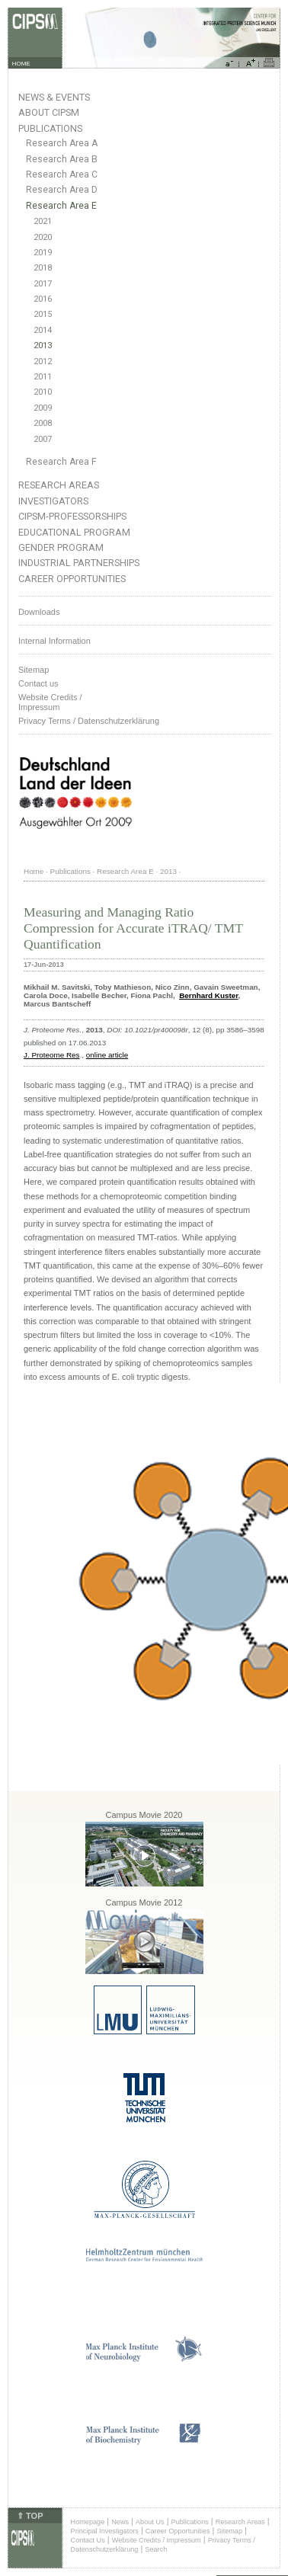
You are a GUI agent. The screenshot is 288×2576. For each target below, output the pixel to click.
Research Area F (61, 461)
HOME (21, 63)
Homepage (88, 2522)
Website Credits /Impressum (50, 702)
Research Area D (62, 189)
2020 (43, 237)
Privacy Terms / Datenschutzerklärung (88, 720)
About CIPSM (48, 112)
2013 (43, 345)
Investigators (53, 501)
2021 (43, 221)
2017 (43, 284)
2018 (43, 268)
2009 (43, 408)
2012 (43, 361)
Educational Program (74, 532)
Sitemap (33, 669)
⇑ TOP (30, 2515)
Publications (50, 128)
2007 (43, 439)
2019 (43, 253)
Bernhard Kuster (208, 995)
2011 (43, 377)
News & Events (54, 97)
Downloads (38, 611)
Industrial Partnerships (78, 562)
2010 (43, 392)
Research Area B (62, 159)
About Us (150, 2522)
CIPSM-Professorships (72, 516)
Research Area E (61, 205)
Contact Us (88, 2540)
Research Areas (58, 485)
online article (107, 1055)
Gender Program (61, 547)
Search (156, 2549)
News (120, 2522)
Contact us (38, 683)
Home (33, 871)
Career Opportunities (72, 578)
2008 (43, 423)
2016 (43, 299)
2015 (43, 314)
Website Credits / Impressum (156, 2540)
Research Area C (62, 174)
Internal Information (54, 640)
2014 (43, 330)
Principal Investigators (105, 2531)
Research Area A (62, 143)
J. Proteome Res (52, 1055)
